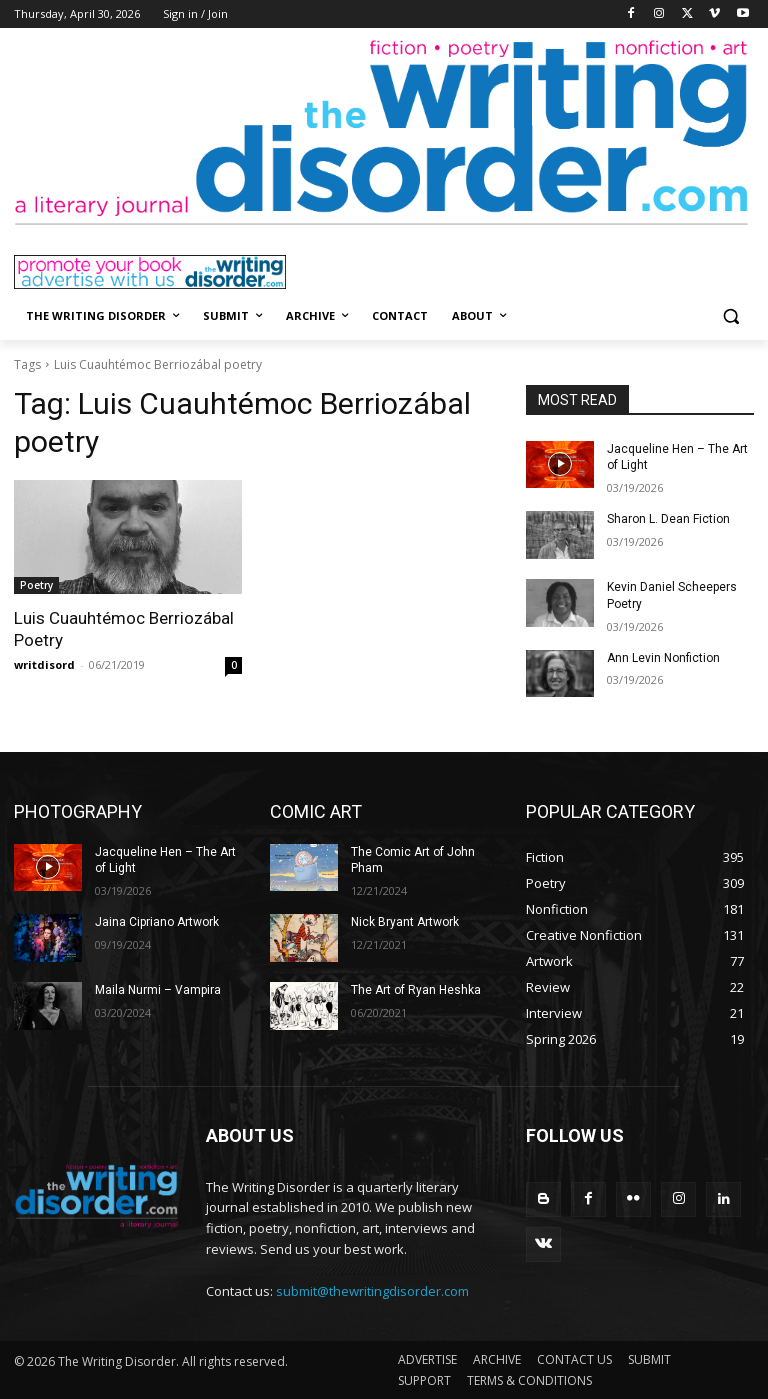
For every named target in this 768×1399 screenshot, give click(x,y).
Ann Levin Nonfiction (663, 658)
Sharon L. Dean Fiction (668, 519)
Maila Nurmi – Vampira (158, 990)
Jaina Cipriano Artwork (157, 922)
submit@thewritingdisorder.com (372, 1291)
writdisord (44, 664)
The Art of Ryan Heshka (416, 990)
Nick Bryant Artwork (405, 922)
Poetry (36, 585)
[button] (730, 316)
